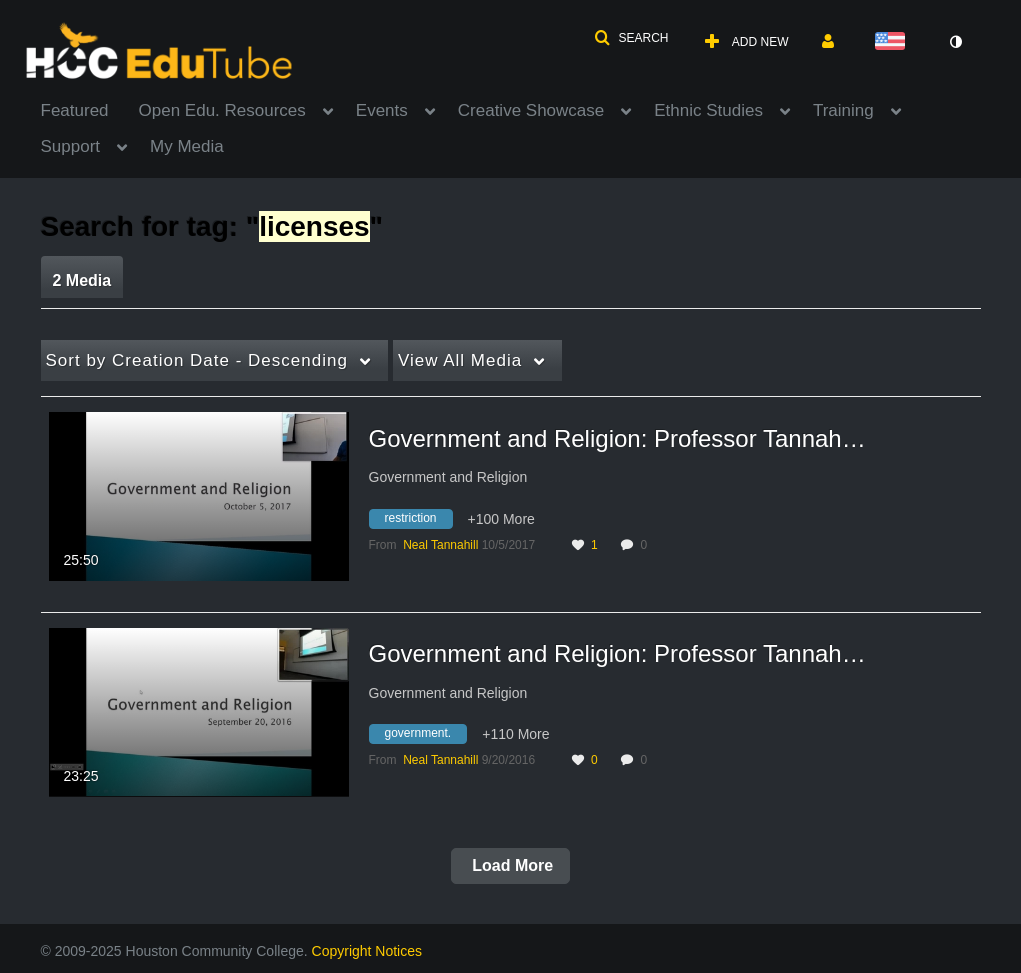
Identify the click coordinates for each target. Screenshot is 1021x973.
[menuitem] (90, 109)
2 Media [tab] (82, 280)
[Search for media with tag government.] (426, 737)
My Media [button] (187, 146)
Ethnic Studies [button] (708, 110)
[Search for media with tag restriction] (418, 521)
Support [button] (71, 146)
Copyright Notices (367, 951)
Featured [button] (75, 110)
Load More (510, 865)
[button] (631, 38)
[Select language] (894, 42)
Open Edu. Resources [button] (222, 110)
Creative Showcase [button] (531, 110)
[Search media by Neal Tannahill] (440, 545)
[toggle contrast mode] (956, 42)
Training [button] (843, 110)
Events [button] (382, 110)
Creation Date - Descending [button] (197, 360)
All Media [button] (460, 360)
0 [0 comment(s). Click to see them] (646, 545)
